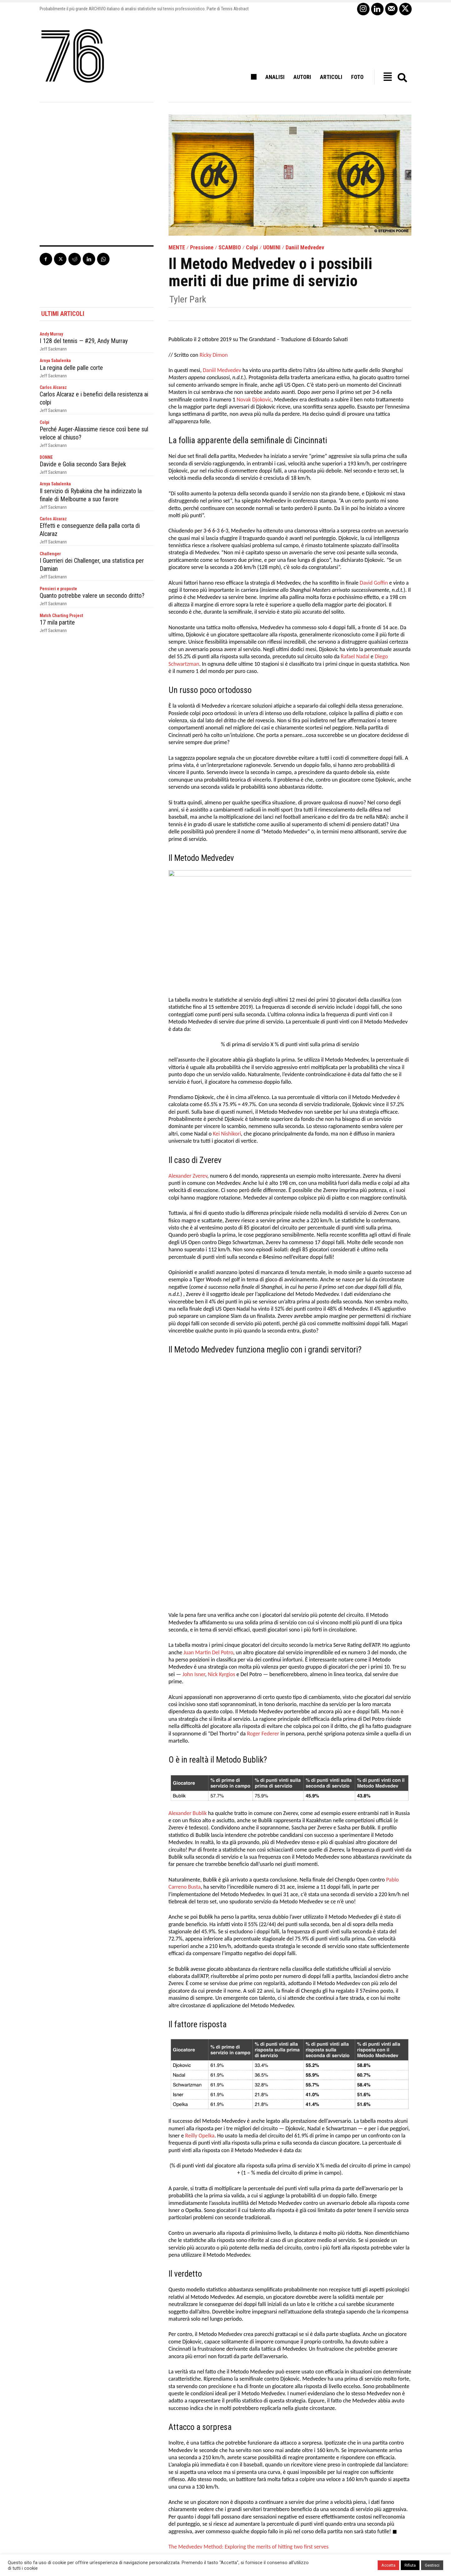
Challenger (50, 552)
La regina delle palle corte (71, 367)
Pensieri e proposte (58, 587)
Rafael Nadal (355, 656)
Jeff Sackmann (53, 348)
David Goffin (374, 583)
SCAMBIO (229, 247)
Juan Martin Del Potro (208, 1489)
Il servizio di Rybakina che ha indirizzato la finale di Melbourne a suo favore (91, 494)
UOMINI (272, 247)
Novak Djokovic (254, 399)
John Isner (193, 1511)
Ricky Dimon (213, 355)
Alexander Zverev (188, 1176)
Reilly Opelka (199, 1972)
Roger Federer (263, 1570)
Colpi (252, 247)
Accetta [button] (388, 2565)
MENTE (177, 247)
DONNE (46, 456)
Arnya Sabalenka (55, 360)
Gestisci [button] (432, 2565)
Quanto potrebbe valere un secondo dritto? (92, 594)
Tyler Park (187, 299)
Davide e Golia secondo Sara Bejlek (83, 463)
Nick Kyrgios (221, 1511)
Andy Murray (51, 333)
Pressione (201, 247)
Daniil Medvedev (305, 247)
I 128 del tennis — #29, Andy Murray (84, 341)
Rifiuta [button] (410, 2565)
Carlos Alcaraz (53, 387)
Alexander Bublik (188, 1649)
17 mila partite (57, 621)
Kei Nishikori (227, 1134)
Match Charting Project (61, 613)
